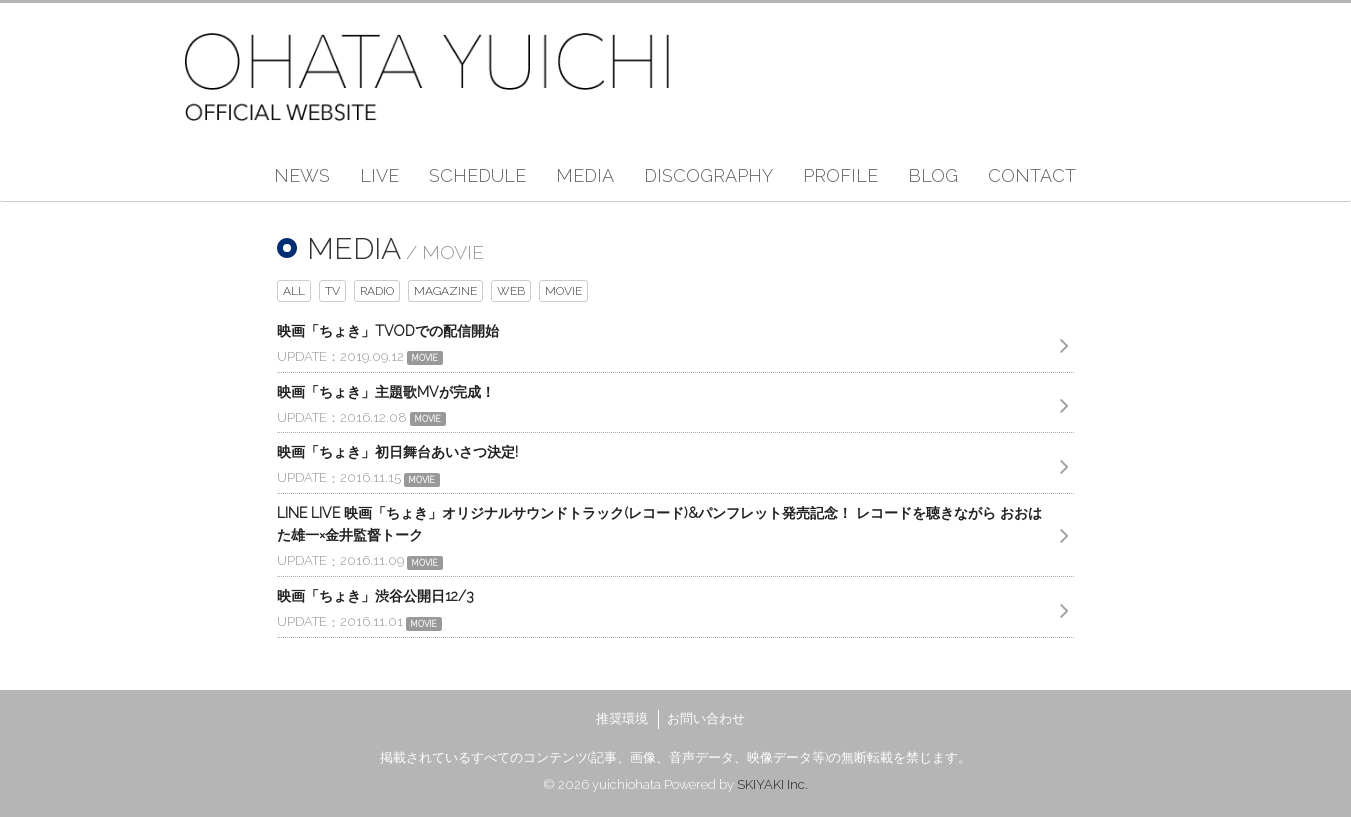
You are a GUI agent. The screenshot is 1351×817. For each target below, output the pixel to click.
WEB (511, 291)
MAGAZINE (445, 291)
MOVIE (563, 291)
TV (332, 291)
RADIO (377, 291)
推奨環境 (622, 718)
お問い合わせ (706, 718)
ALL (294, 291)
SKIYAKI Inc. (772, 784)
